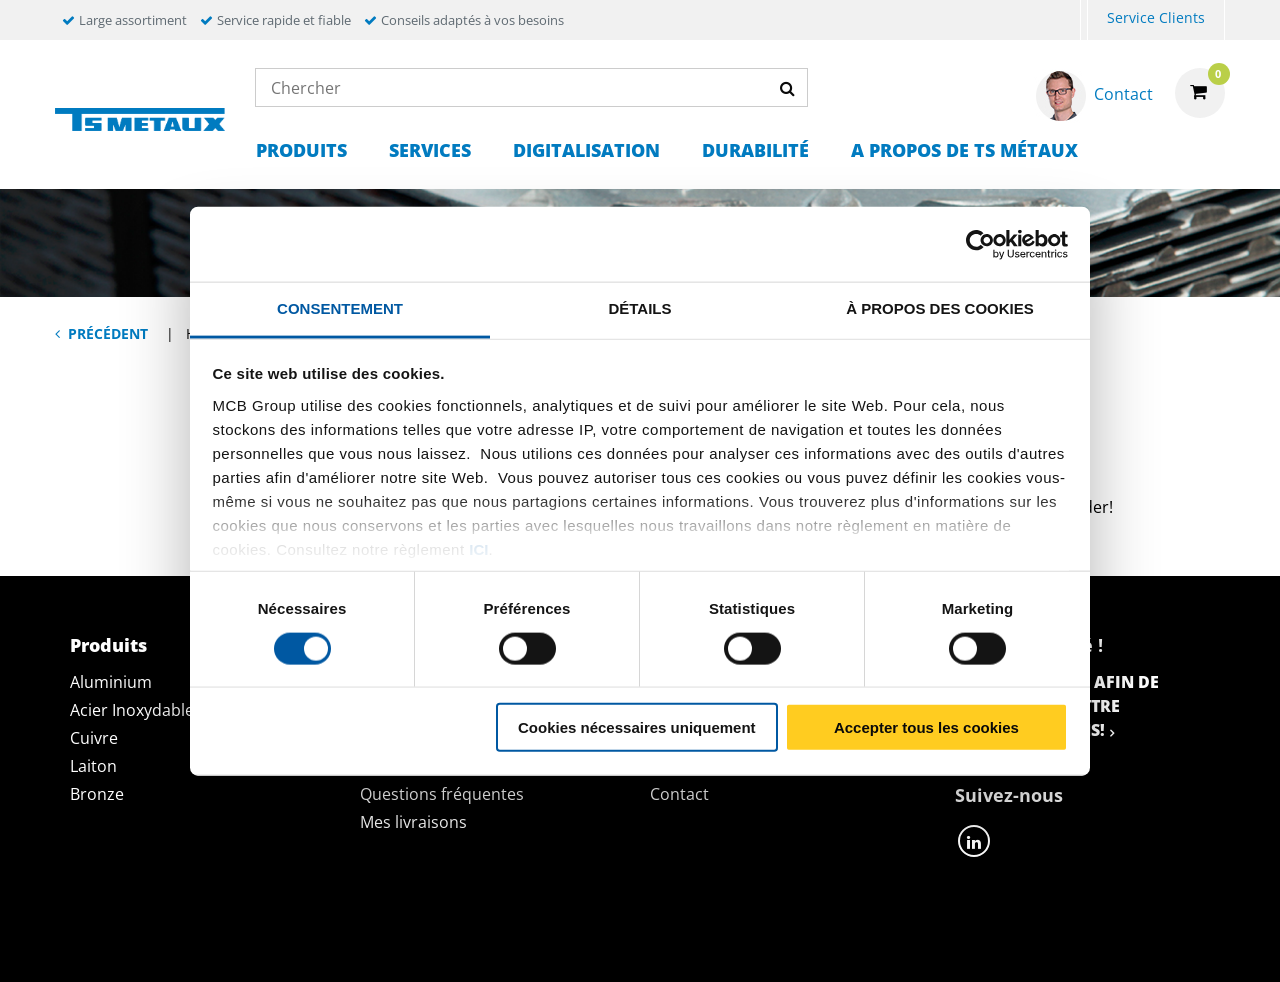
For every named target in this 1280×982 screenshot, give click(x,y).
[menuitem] (1084, 20)
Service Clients (1156, 17)
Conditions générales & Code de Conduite (680, 944)
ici (478, 548)
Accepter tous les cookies (926, 727)
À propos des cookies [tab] (940, 308)
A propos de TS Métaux (964, 150)
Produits (301, 150)
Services (430, 150)
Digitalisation (586, 150)
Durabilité (755, 150)
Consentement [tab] (340, 308)
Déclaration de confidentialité (337, 944)
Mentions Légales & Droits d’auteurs (1047, 944)
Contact (679, 794)
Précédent (108, 333)
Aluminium (111, 682)
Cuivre (94, 738)
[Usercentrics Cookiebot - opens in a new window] (980, 244)
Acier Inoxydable (132, 710)
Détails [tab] (639, 308)
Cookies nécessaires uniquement (637, 727)
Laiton (93, 766)
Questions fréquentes (442, 794)
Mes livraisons (413, 822)
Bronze (97, 794)
